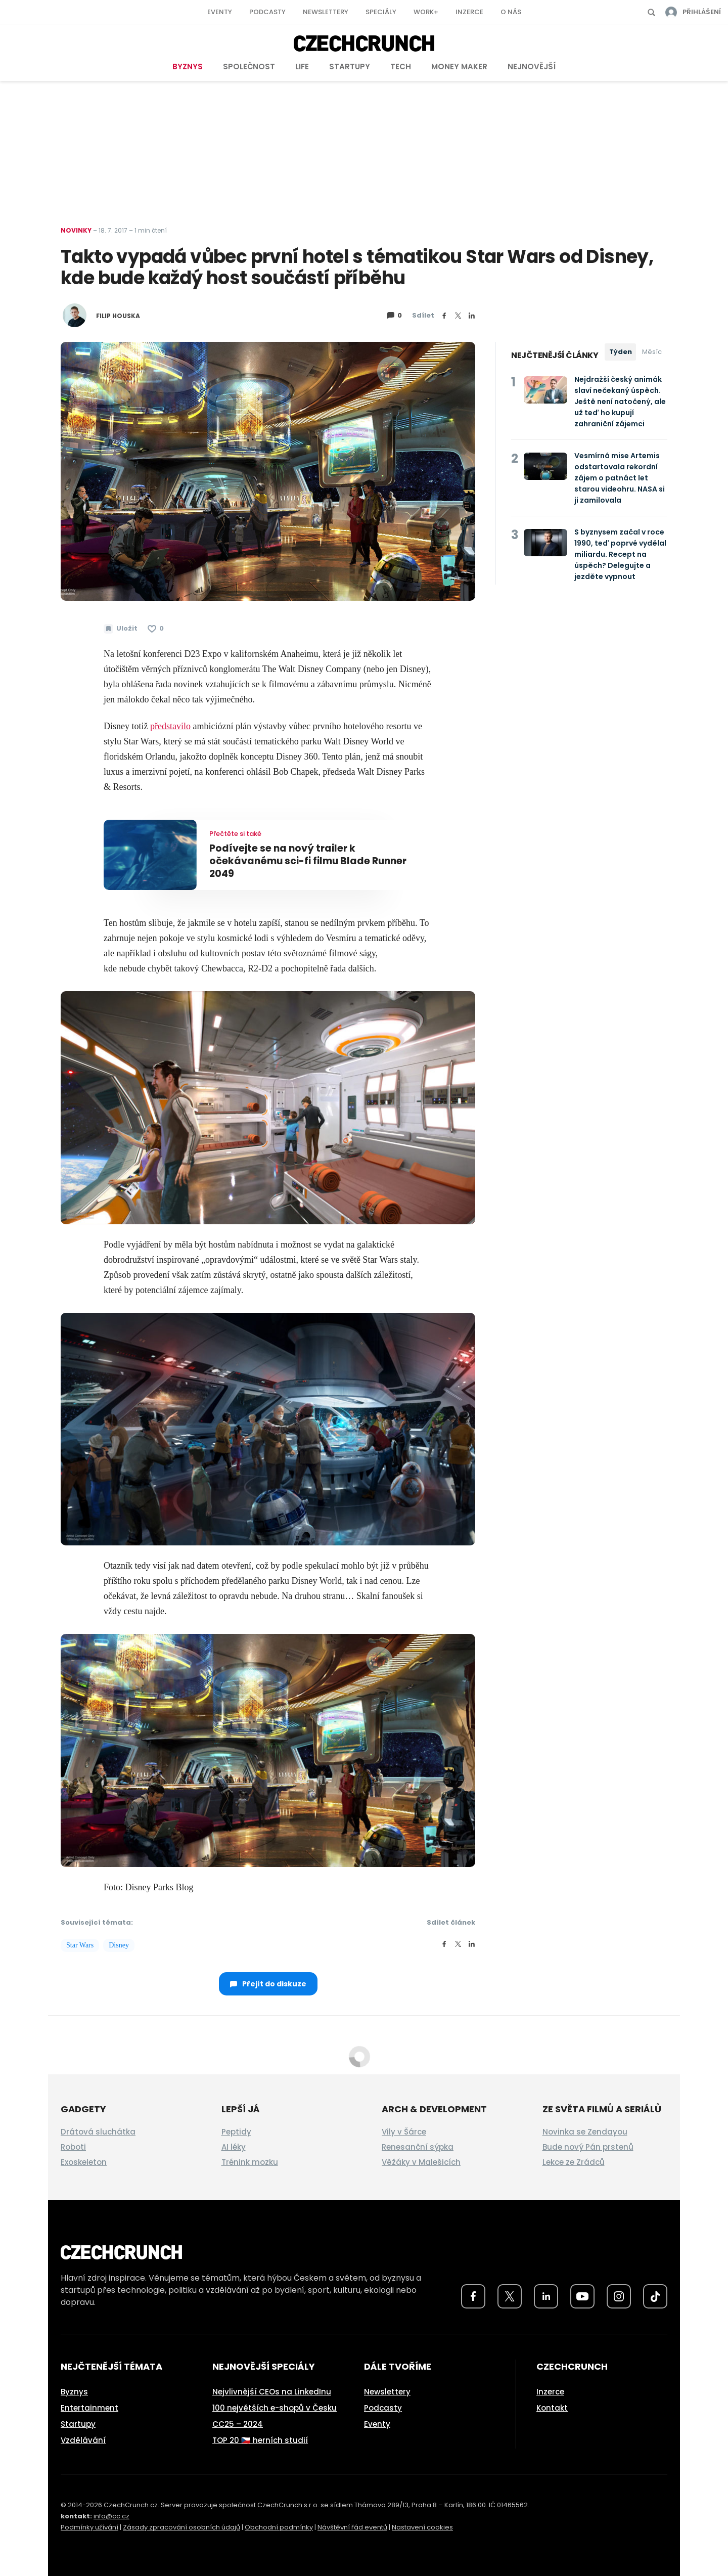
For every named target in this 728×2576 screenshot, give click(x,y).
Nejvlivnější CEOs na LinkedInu (271, 2391)
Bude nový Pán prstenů (587, 2147)
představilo (170, 726)
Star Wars (80, 1945)
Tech (400, 66)
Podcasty (267, 12)
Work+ (426, 12)
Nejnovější (532, 66)
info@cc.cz (111, 2516)
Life (302, 66)
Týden (620, 352)
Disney (119, 1945)
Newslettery (325, 12)
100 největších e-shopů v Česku (274, 2408)
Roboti (73, 2147)
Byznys (187, 66)
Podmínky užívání (89, 2527)
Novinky (76, 230)
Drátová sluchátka (98, 2131)
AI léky (233, 2147)
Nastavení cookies (422, 2527)
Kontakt (552, 2408)
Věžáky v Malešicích (421, 2162)
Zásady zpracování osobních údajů (181, 2527)
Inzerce (469, 12)
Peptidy (236, 2131)
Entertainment (89, 2408)
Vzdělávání (83, 2440)
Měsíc (652, 352)
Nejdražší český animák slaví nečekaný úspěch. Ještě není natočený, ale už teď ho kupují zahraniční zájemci (620, 401)
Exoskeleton (84, 2162)
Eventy (219, 12)
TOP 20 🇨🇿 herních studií (260, 2440)
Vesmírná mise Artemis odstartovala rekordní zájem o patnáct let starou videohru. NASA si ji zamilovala (619, 478)
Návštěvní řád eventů (352, 2527)
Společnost (249, 66)
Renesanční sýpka (417, 2147)
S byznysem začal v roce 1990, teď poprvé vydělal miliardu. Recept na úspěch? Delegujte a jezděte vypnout (620, 554)
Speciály (381, 12)
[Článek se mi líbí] (156, 629)
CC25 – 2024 (237, 2424)
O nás (510, 12)
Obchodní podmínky (279, 2527)
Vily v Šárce (404, 2131)
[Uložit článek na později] (121, 629)
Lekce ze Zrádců (573, 2162)
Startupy (349, 66)
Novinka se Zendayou (584, 2131)
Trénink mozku (249, 2162)
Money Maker (459, 66)
